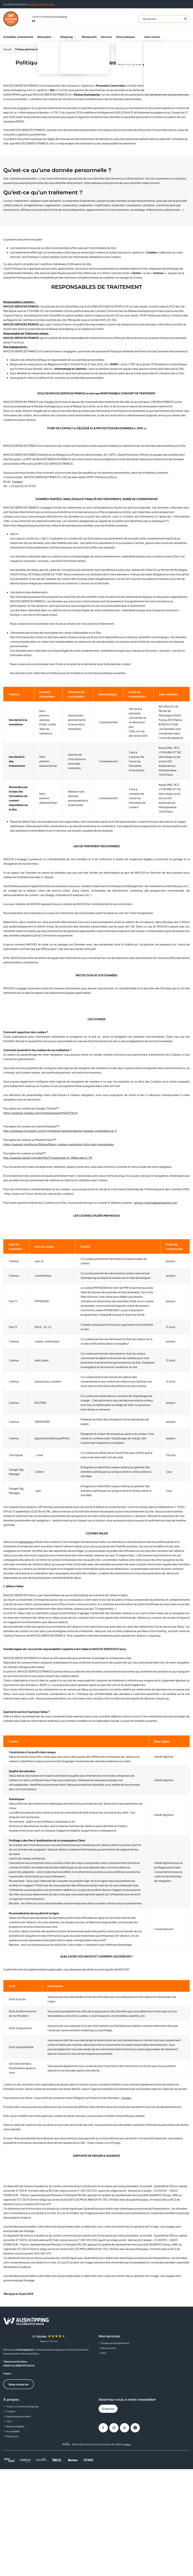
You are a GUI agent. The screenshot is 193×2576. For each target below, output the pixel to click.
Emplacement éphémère (115, 2343)
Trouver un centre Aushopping (22, 2406)
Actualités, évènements (18, 37)
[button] (53, 37)
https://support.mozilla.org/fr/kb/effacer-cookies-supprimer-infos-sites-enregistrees (58, 1144)
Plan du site (12, 2436)
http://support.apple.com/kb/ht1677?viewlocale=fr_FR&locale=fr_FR (47, 1157)
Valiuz (127, 2444)
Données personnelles (18, 2416)
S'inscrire (108, 2408)
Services (106, 37)
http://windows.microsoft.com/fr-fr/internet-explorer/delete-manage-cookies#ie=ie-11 (60, 1131)
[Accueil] (8, 49)
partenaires (26, 1542)
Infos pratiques (125, 37)
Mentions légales (15, 2426)
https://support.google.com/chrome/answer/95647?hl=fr (40, 1113)
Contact (126, 2098)
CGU (8, 2421)
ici (158, 1635)
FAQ (103, 2352)
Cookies (10, 2411)
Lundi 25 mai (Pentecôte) (41, 4)
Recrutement (108, 2348)
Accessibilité (13, 2431)
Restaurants (89, 37)
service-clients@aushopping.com (155, 1202)
